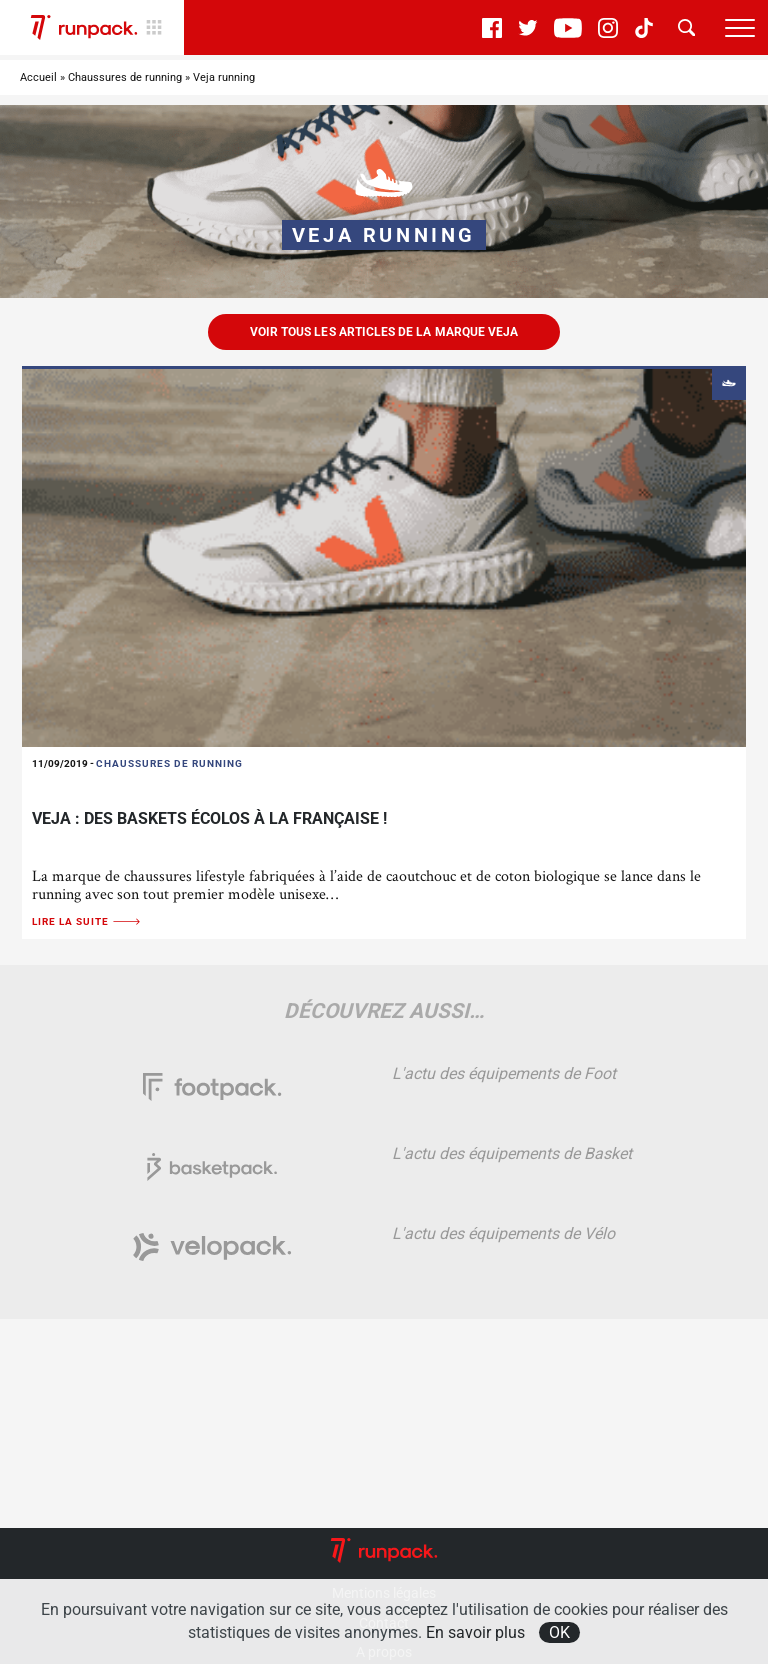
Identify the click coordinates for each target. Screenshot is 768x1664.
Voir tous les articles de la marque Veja (384, 332)
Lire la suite (87, 921)
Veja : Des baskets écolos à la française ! (209, 818)
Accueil (38, 77)
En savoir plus (475, 1632)
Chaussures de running (125, 77)
